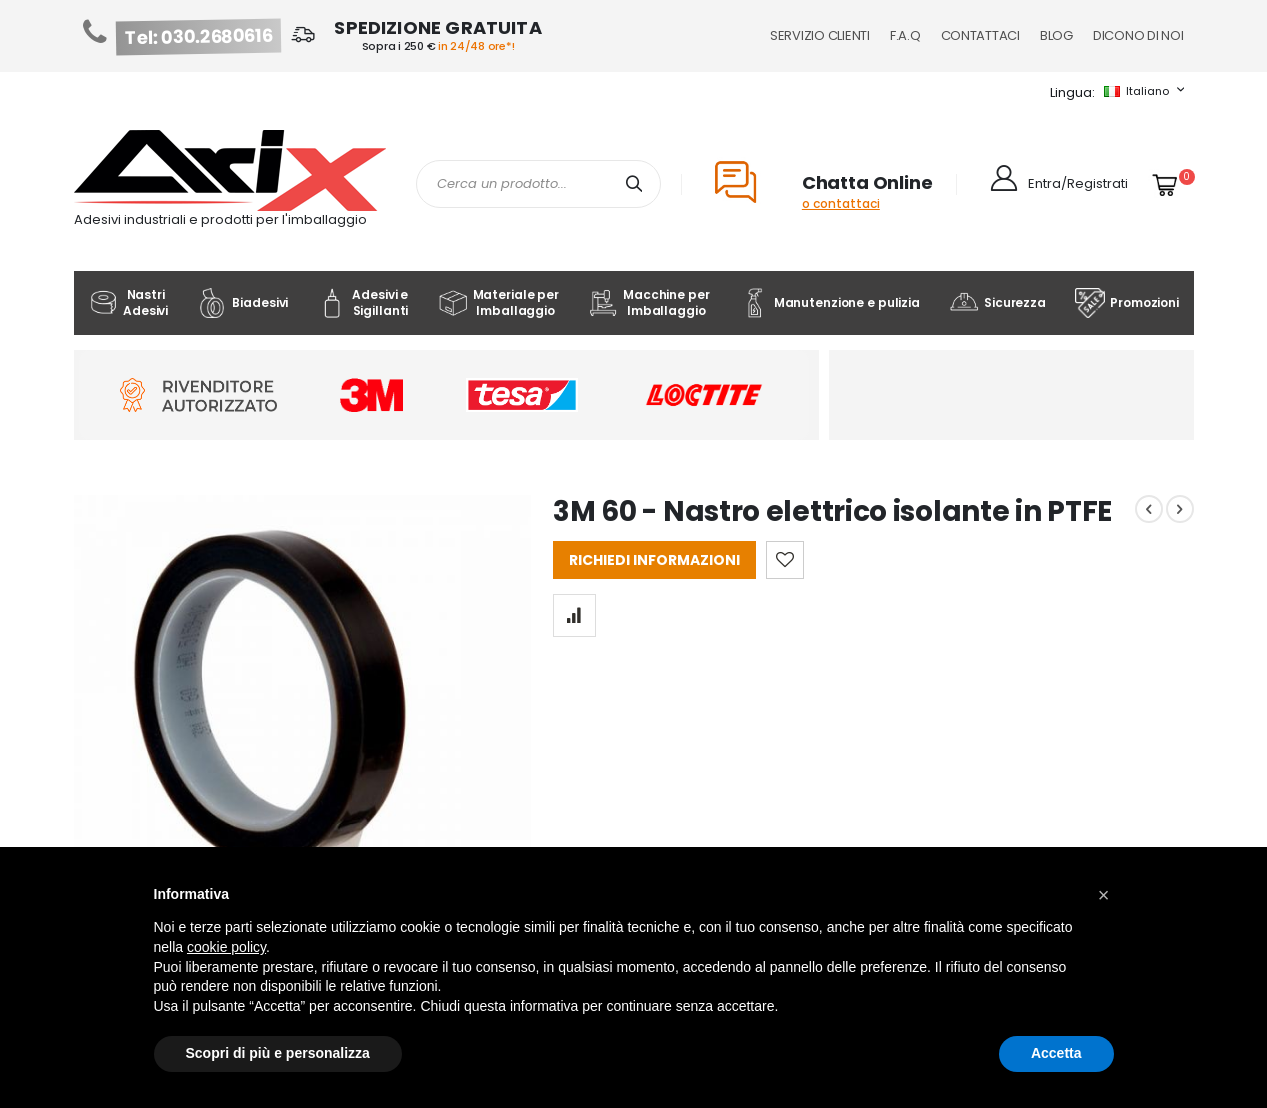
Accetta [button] (1056, 1053)
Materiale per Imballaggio (498, 302)
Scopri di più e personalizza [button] (278, 1053)
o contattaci (841, 203)
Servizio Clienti (820, 35)
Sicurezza (997, 303)
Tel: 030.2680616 (198, 37)
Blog (1056, 35)
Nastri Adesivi (128, 302)
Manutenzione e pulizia (829, 303)
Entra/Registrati (1078, 183)
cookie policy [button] (226, 947)
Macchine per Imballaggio (648, 302)
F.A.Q (905, 35)
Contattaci (980, 35)
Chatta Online (867, 182)
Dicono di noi (1138, 35)
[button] (1104, 895)
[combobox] (538, 184)
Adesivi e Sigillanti (362, 302)
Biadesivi (242, 303)
